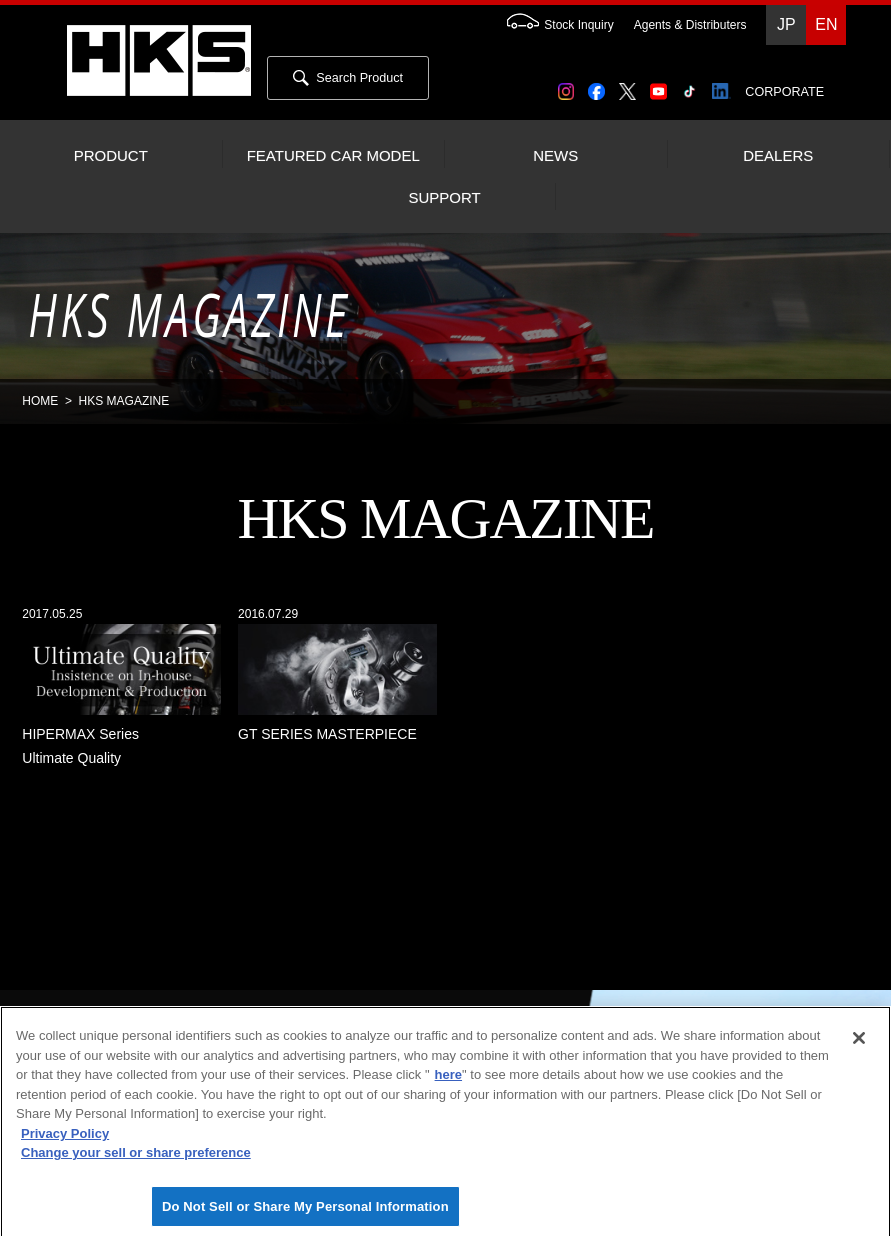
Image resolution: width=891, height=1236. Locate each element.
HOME (40, 401)
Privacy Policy (65, 1141)
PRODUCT (111, 156)
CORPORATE (784, 92)
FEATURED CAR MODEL (333, 156)
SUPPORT (444, 198)
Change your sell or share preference (136, 1160)
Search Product (348, 78)
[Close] (859, 1046)
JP (786, 24)
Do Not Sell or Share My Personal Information (305, 1214)
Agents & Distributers (690, 25)
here (448, 1082)
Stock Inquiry (550, 25)
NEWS (555, 156)
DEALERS (778, 156)
